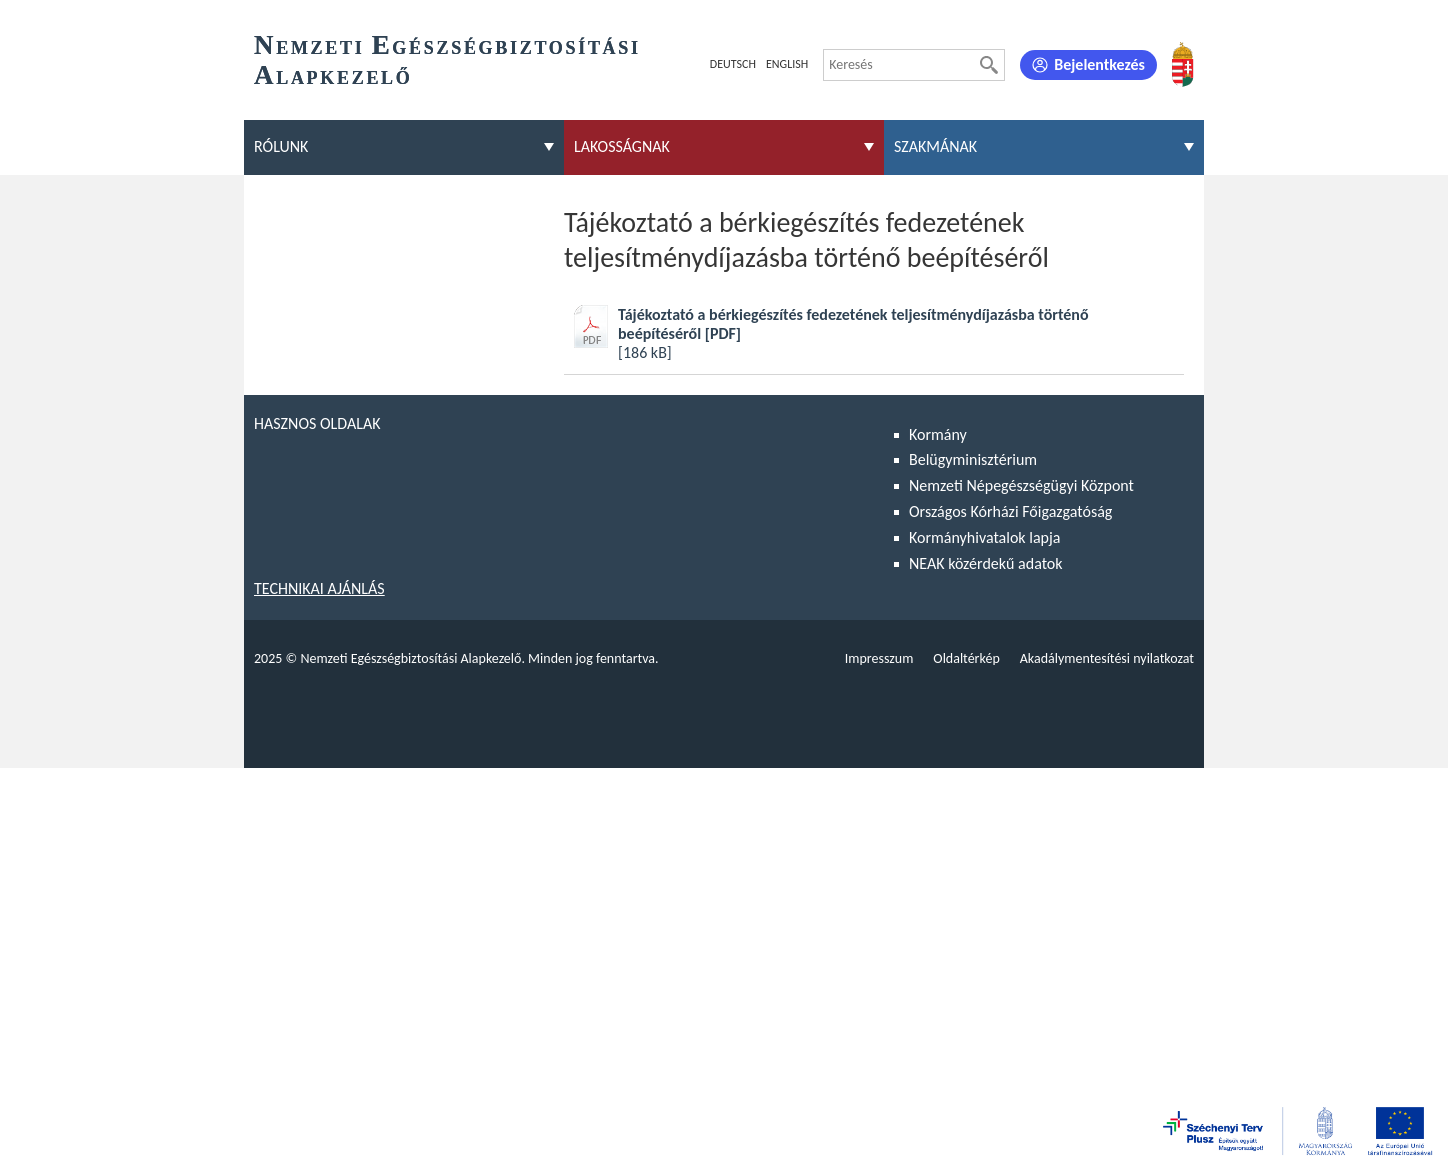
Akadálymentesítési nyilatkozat (1107, 658)
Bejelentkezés (1099, 64)
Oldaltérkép (966, 658)
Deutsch (733, 64)
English (787, 64)
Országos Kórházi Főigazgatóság (1010, 511)
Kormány (938, 434)
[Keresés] (989, 65)
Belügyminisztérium (973, 459)
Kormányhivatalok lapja (984, 537)
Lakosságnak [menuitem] (622, 146)
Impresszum (879, 658)
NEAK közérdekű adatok (986, 563)
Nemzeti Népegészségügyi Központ (1021, 485)
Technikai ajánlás (319, 588)
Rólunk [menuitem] (281, 146)
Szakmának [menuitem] (935, 146)
